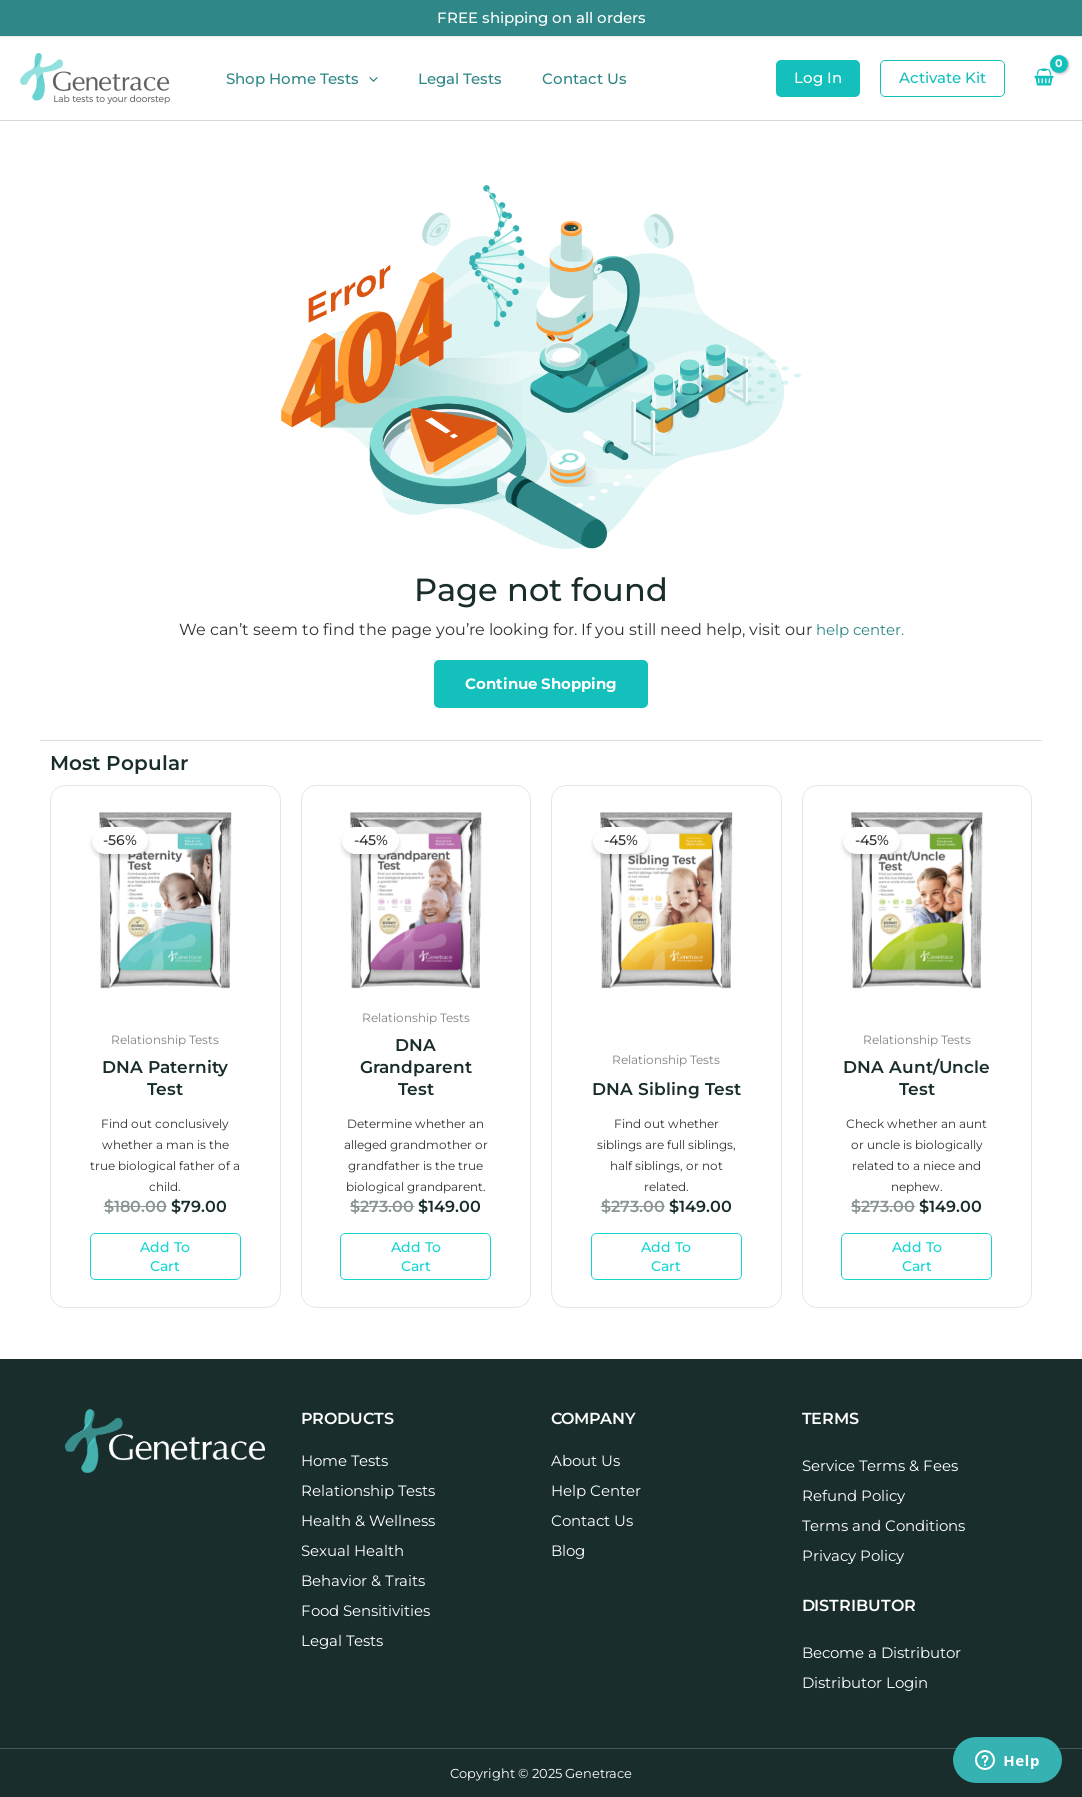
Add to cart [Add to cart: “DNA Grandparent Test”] (416, 1257)
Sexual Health (352, 1550)
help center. (860, 629)
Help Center (596, 1490)
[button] (818, 78)
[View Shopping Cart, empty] (1043, 78)
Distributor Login (865, 1682)
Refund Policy (853, 1495)
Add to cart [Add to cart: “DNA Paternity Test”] (165, 1257)
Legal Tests (445, 78)
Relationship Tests (368, 1490)
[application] (363, 79)
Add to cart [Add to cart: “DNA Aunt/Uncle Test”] (917, 1257)
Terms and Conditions (883, 1525)
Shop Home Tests (297, 79)
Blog (568, 1550)
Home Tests (344, 1460)
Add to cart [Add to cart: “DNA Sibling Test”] (666, 1257)
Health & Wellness (368, 1520)
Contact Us (559, 78)
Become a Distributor (881, 1652)
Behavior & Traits (363, 1580)
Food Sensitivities (365, 1610)
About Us (585, 1460)
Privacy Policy (853, 1555)
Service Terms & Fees (880, 1465)
